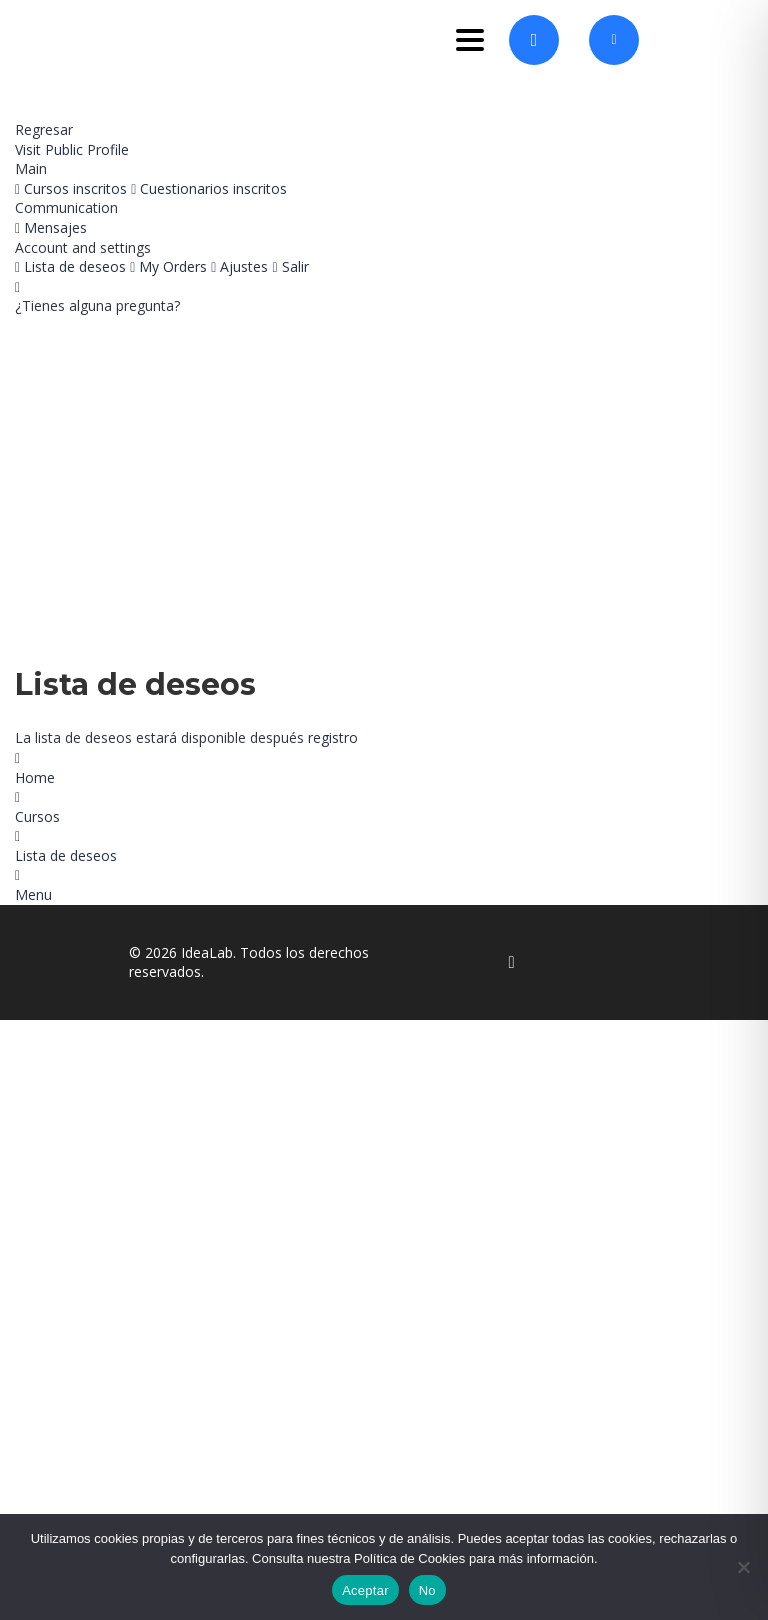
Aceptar (365, 1590)
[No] (743, 1567)
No (427, 1590)
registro (333, 737)
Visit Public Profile (72, 149)
